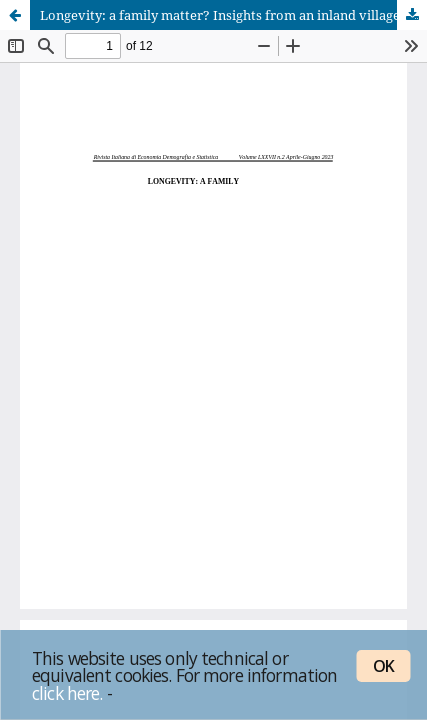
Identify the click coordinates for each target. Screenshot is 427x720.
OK (383, 666)
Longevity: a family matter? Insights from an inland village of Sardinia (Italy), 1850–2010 (233, 15)
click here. (67, 693)
